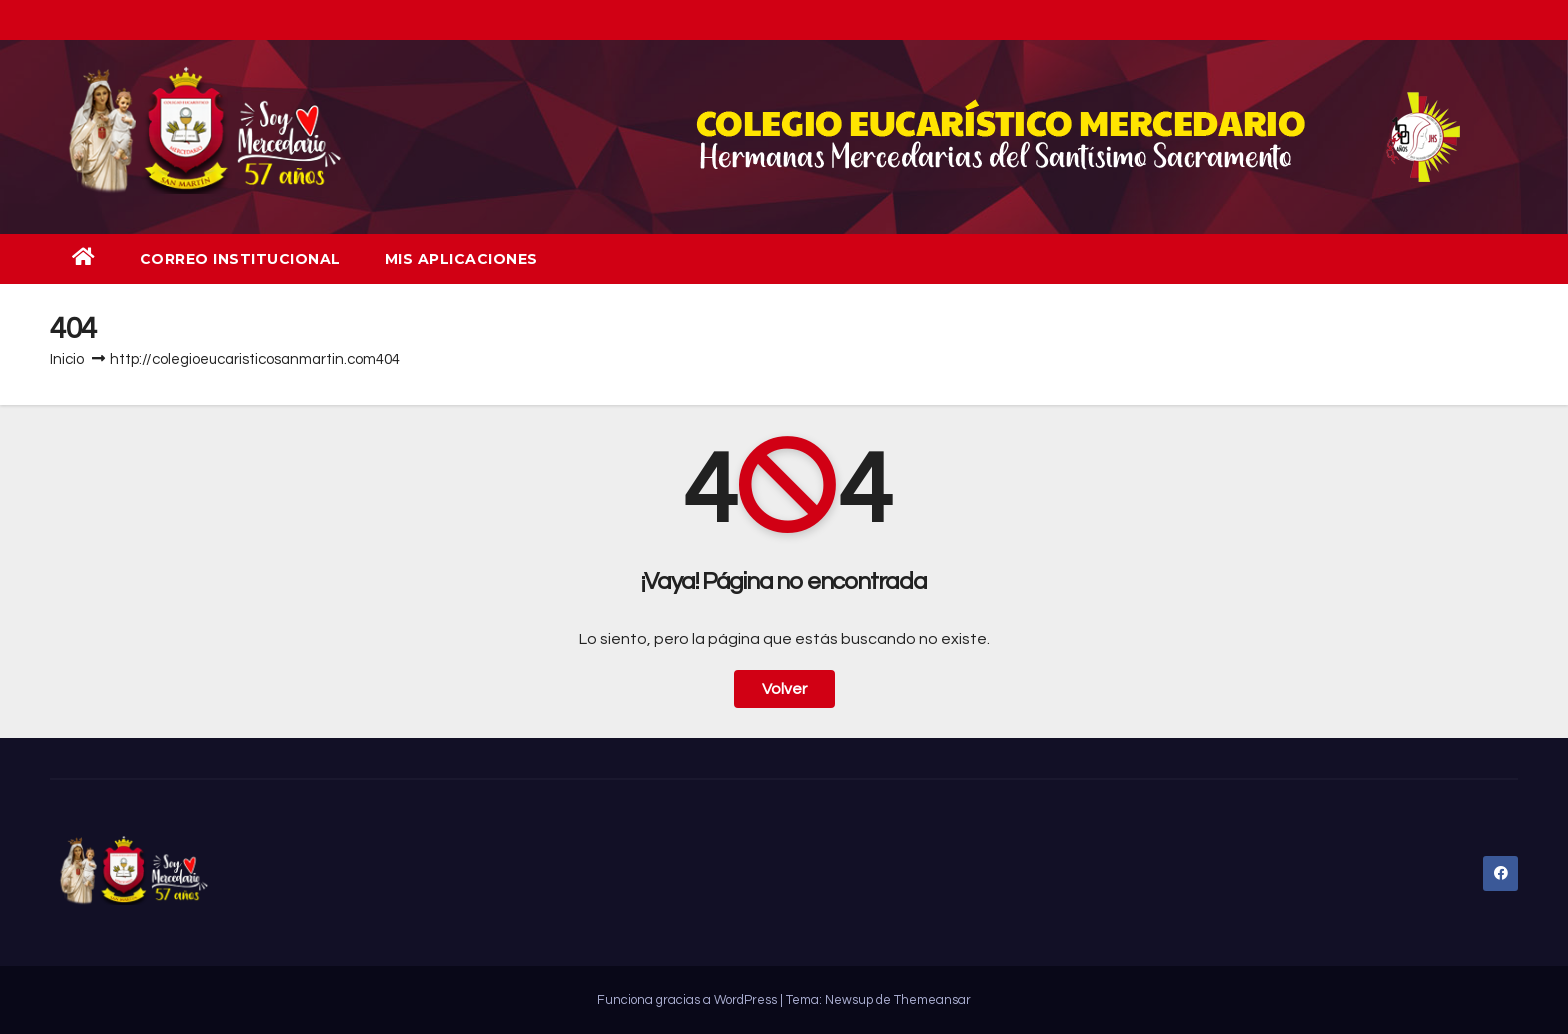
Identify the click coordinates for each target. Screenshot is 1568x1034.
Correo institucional (240, 259)
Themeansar (932, 1000)
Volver (784, 689)
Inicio (67, 359)
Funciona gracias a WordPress (688, 1000)
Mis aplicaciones (461, 259)
